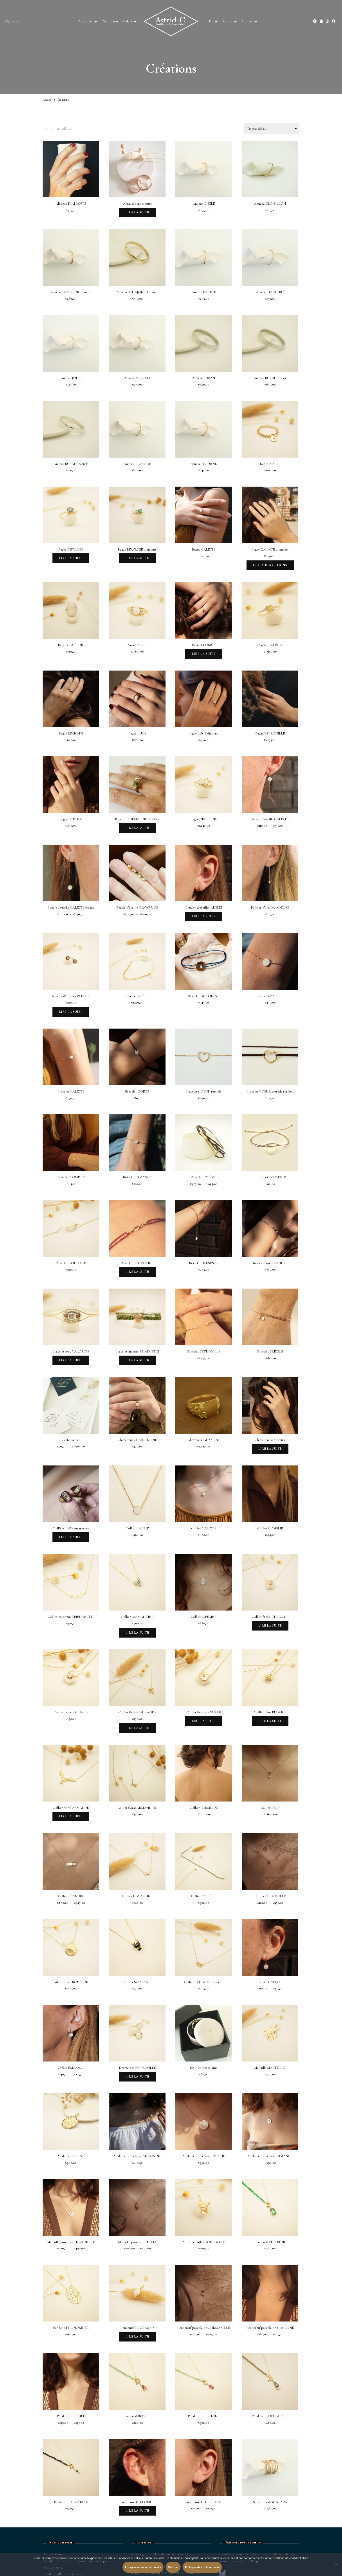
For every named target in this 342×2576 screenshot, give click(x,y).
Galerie (128, 21)
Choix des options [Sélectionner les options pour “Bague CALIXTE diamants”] (270, 565)
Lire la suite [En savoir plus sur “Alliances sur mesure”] (137, 213)
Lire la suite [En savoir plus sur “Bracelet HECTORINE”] (137, 1272)
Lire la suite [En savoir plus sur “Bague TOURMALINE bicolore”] (137, 828)
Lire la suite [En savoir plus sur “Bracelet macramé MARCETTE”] (137, 1360)
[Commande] (271, 129)
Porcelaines (86, 21)
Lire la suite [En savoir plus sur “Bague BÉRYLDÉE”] (71, 558)
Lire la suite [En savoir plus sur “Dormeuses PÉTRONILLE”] (137, 2077)
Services (228, 21)
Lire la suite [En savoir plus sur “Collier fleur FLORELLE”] (203, 1721)
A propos (247, 21)
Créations (109, 21)
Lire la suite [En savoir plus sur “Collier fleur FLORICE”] (270, 1721)
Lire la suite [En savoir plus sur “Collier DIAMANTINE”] (137, 1633)
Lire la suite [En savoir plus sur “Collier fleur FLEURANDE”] (137, 1728)
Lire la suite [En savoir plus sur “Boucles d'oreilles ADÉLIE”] (203, 917)
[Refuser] (336, 2567)
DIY (212, 21)
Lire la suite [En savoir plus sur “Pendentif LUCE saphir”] (137, 2337)
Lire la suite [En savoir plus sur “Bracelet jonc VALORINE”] (71, 1360)
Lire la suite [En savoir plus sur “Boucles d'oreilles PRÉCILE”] (71, 1012)
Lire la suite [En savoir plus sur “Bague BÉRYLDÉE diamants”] (137, 558)
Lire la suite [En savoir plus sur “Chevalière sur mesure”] (270, 1449)
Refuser (173, 2567)
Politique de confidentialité (202, 2567)
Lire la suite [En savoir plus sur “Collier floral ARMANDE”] (71, 1817)
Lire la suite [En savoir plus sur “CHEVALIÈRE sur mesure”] (71, 1537)
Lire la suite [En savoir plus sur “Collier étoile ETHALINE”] (270, 1626)
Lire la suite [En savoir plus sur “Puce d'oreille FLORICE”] (137, 2511)
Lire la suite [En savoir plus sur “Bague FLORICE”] (203, 654)
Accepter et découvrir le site (143, 2567)
